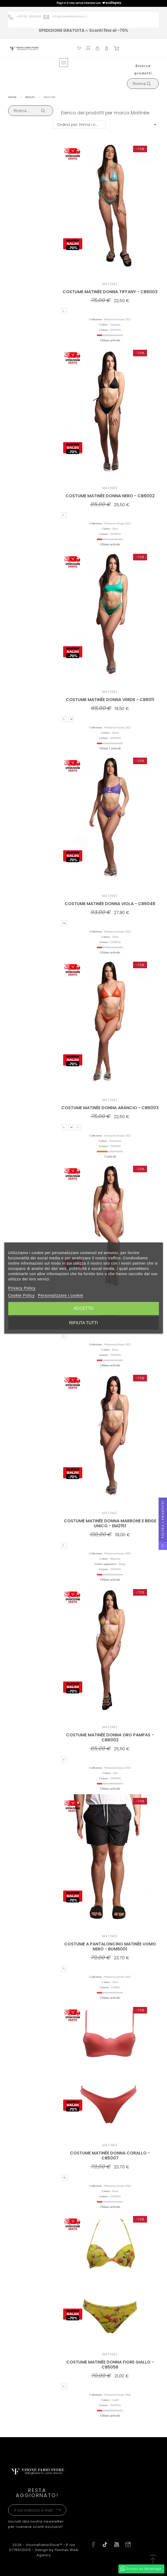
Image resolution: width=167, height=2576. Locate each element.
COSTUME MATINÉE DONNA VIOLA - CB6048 (110, 904)
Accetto (83, 1308)
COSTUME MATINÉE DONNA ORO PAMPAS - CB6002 (110, 1737)
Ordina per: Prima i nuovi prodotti (81, 124)
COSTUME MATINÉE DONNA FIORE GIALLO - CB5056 (110, 2364)
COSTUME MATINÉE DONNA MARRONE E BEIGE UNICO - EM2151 (110, 1523)
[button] (152, 2560)
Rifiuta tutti (83, 1323)
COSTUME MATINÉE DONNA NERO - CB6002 (110, 496)
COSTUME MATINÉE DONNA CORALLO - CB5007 (110, 2155)
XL (64, 2177)
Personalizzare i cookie (60, 1295)
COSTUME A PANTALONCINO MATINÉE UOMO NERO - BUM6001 (110, 1946)
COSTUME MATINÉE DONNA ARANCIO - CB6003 (110, 1108)
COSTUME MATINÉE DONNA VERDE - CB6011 (110, 700)
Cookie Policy (21, 1295)
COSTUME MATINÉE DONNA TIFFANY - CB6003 (110, 292)
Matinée (110, 284)
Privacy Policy (22, 1288)
